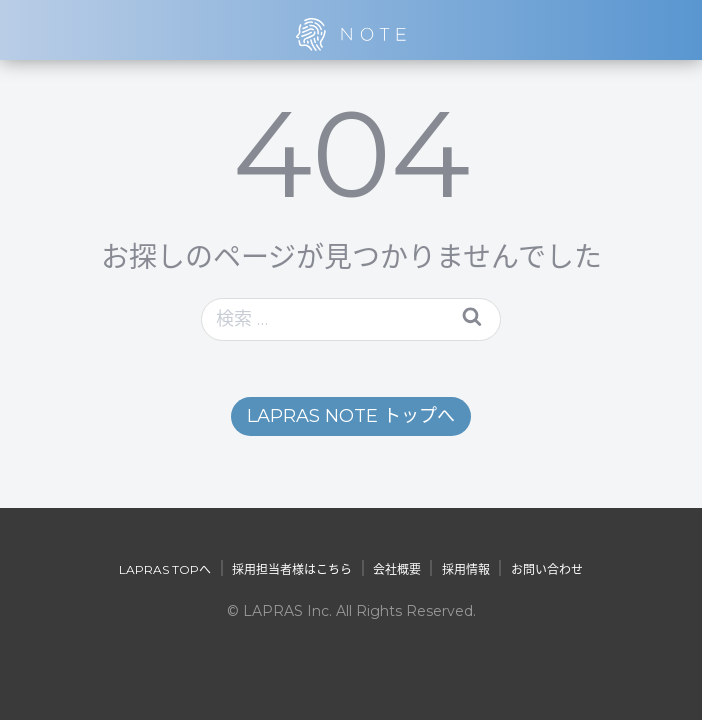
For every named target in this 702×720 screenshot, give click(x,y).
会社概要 (397, 569)
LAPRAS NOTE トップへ (351, 416)
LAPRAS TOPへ (165, 569)
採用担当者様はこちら (292, 569)
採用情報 (466, 569)
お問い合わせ (547, 569)
